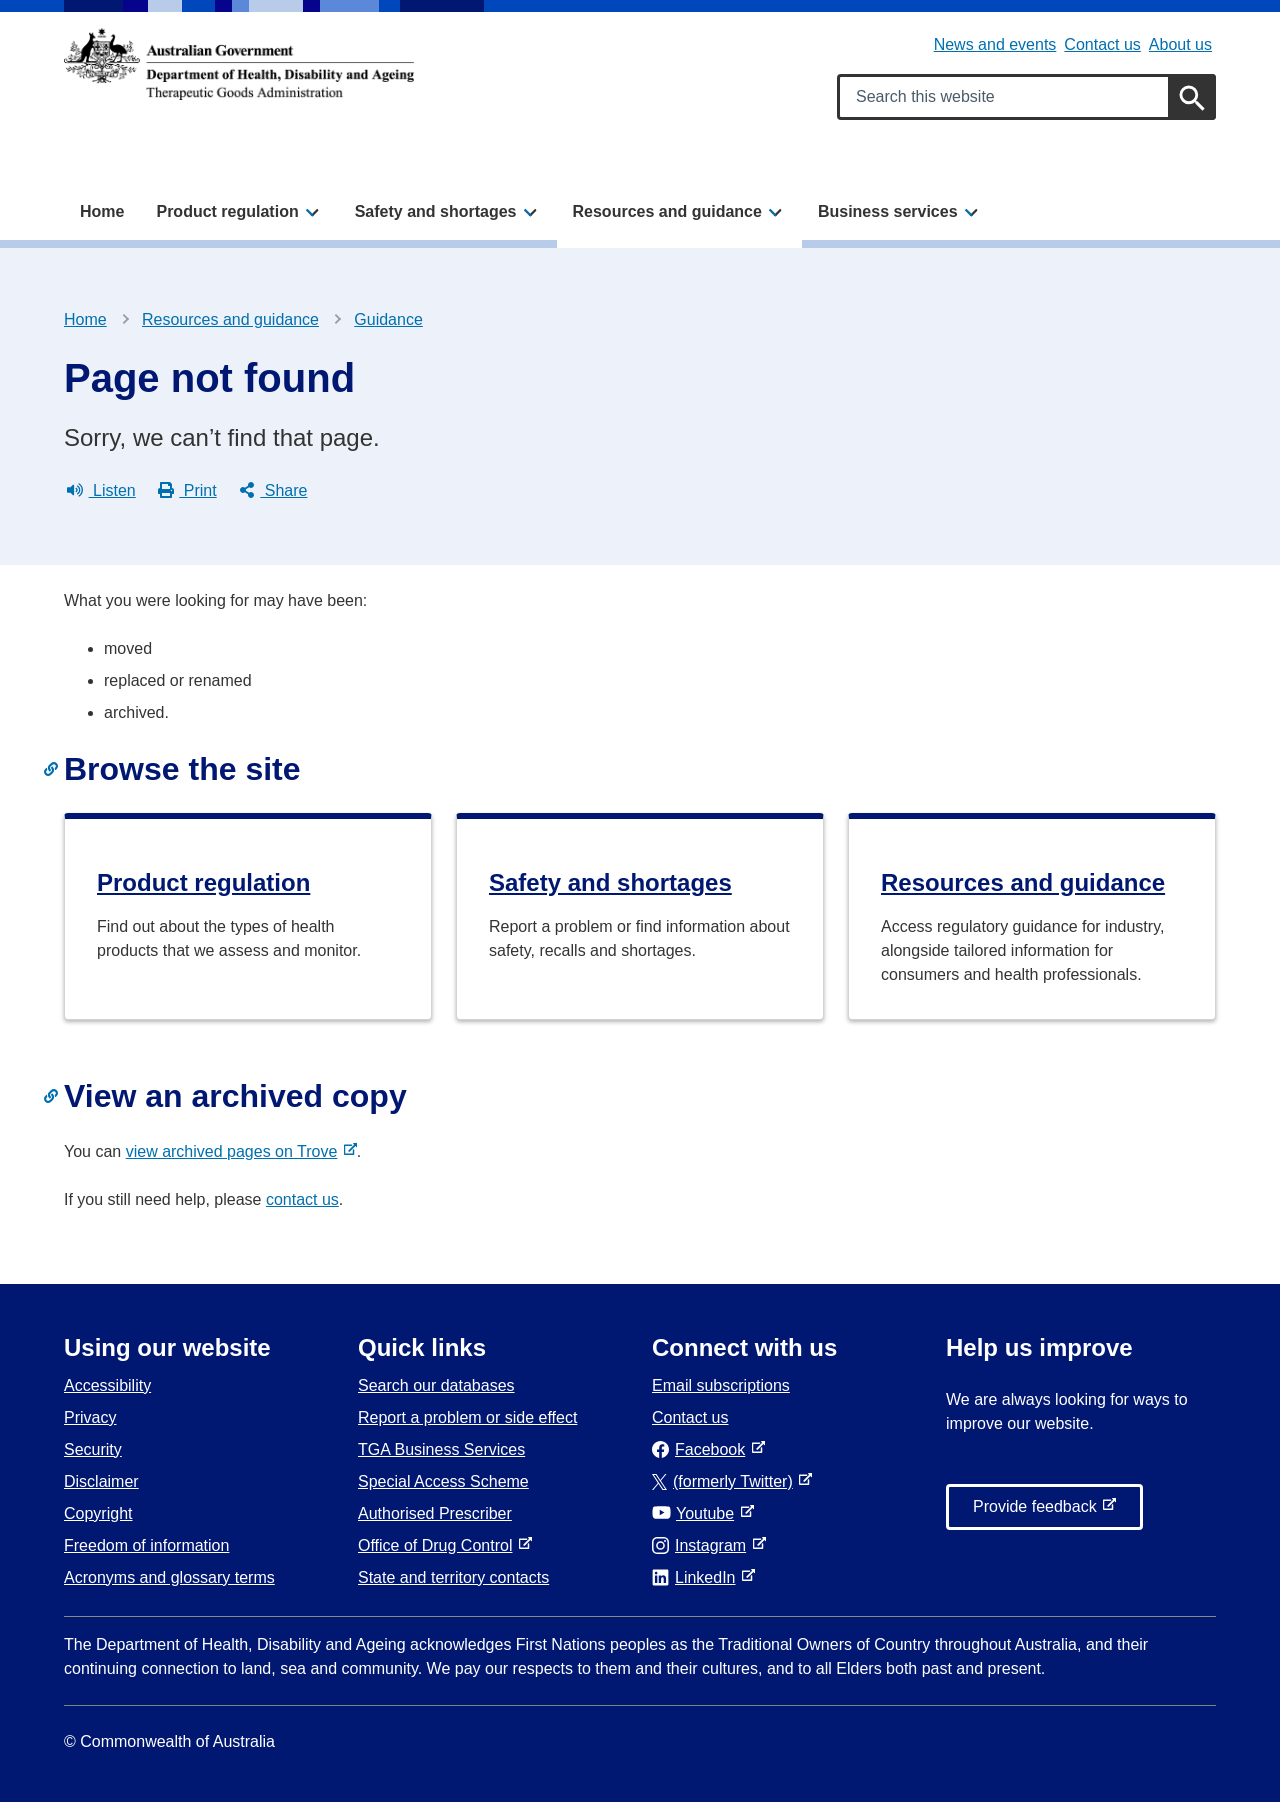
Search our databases (436, 1385)
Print (187, 491)
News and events (995, 44)
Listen (101, 491)
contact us (302, 1199)
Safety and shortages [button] (436, 211)
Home (102, 211)
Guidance (388, 319)
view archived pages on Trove (236, 1151)
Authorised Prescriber (435, 1513)
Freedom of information (146, 1545)
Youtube (697, 1513)
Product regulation (203, 882)
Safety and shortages (610, 882)
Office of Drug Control (439, 1545)
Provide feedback (1039, 1512)
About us (1180, 44)
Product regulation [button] (227, 211)
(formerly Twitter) (726, 1481)
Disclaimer (101, 1481)
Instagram (703, 1545)
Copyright (98, 1513)
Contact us (1102, 44)
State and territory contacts (453, 1577)
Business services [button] (888, 211)
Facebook (702, 1449)
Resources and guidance (230, 319)
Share (273, 491)
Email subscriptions (721, 1385)
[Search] (1192, 97)
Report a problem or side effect (467, 1417)
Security (93, 1449)
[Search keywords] (1026, 97)
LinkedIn (697, 1577)
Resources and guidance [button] (667, 211)
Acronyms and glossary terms (169, 1577)
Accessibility (107, 1385)
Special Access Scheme (443, 1481)
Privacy (90, 1417)
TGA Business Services (441, 1449)
